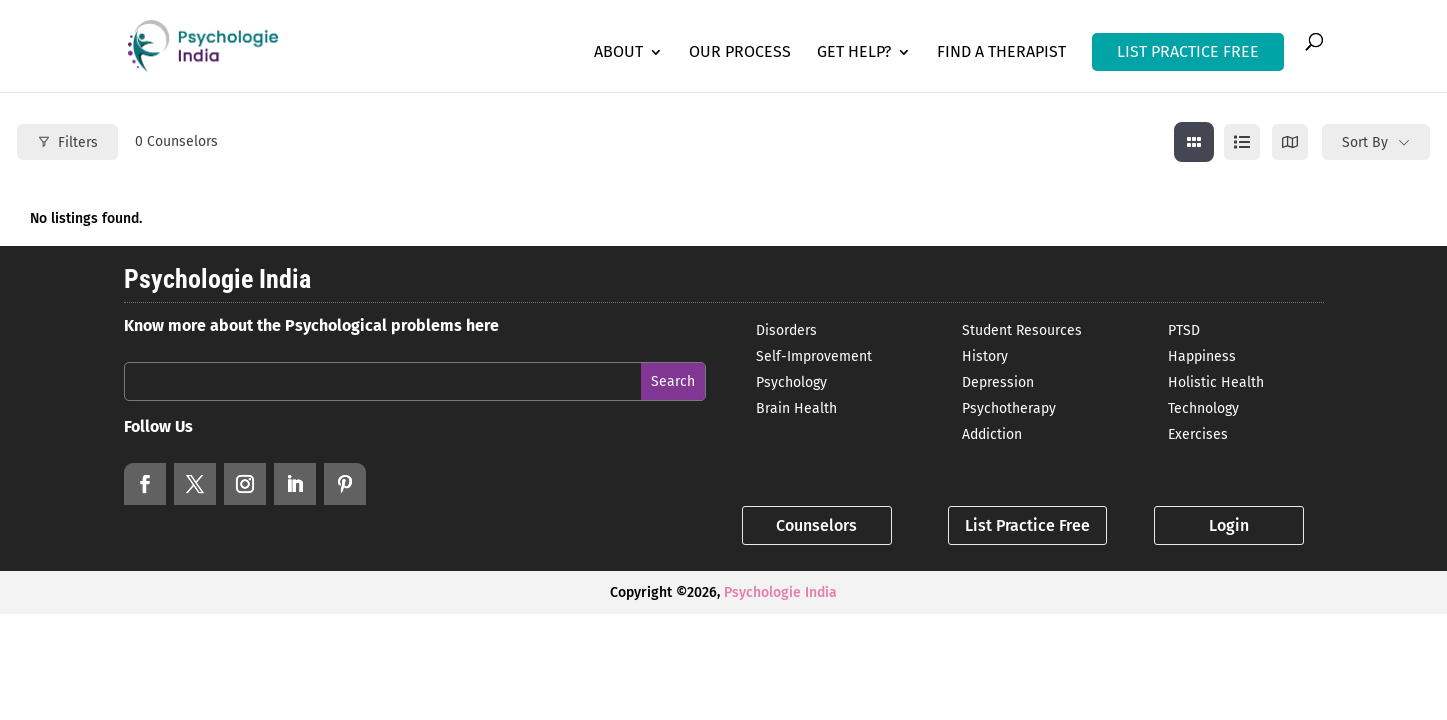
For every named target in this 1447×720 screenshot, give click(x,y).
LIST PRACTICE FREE (1188, 51)
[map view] (1290, 142)
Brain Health (796, 408)
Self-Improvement (814, 356)
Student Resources (1022, 330)
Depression (998, 382)
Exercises (1198, 434)
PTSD (1184, 330)
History (985, 356)
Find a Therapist (1001, 53)
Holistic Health (1216, 382)
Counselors (816, 525)
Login (1229, 525)
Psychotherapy (1009, 408)
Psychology (791, 382)
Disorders (786, 330)
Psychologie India (780, 592)
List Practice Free (1027, 525)
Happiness (1202, 356)
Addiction (992, 434)
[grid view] (1194, 142)
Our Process (740, 53)
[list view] (1242, 142)
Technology (1203, 408)
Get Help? (854, 53)
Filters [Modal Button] (67, 142)
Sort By (1365, 142)
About (618, 53)
